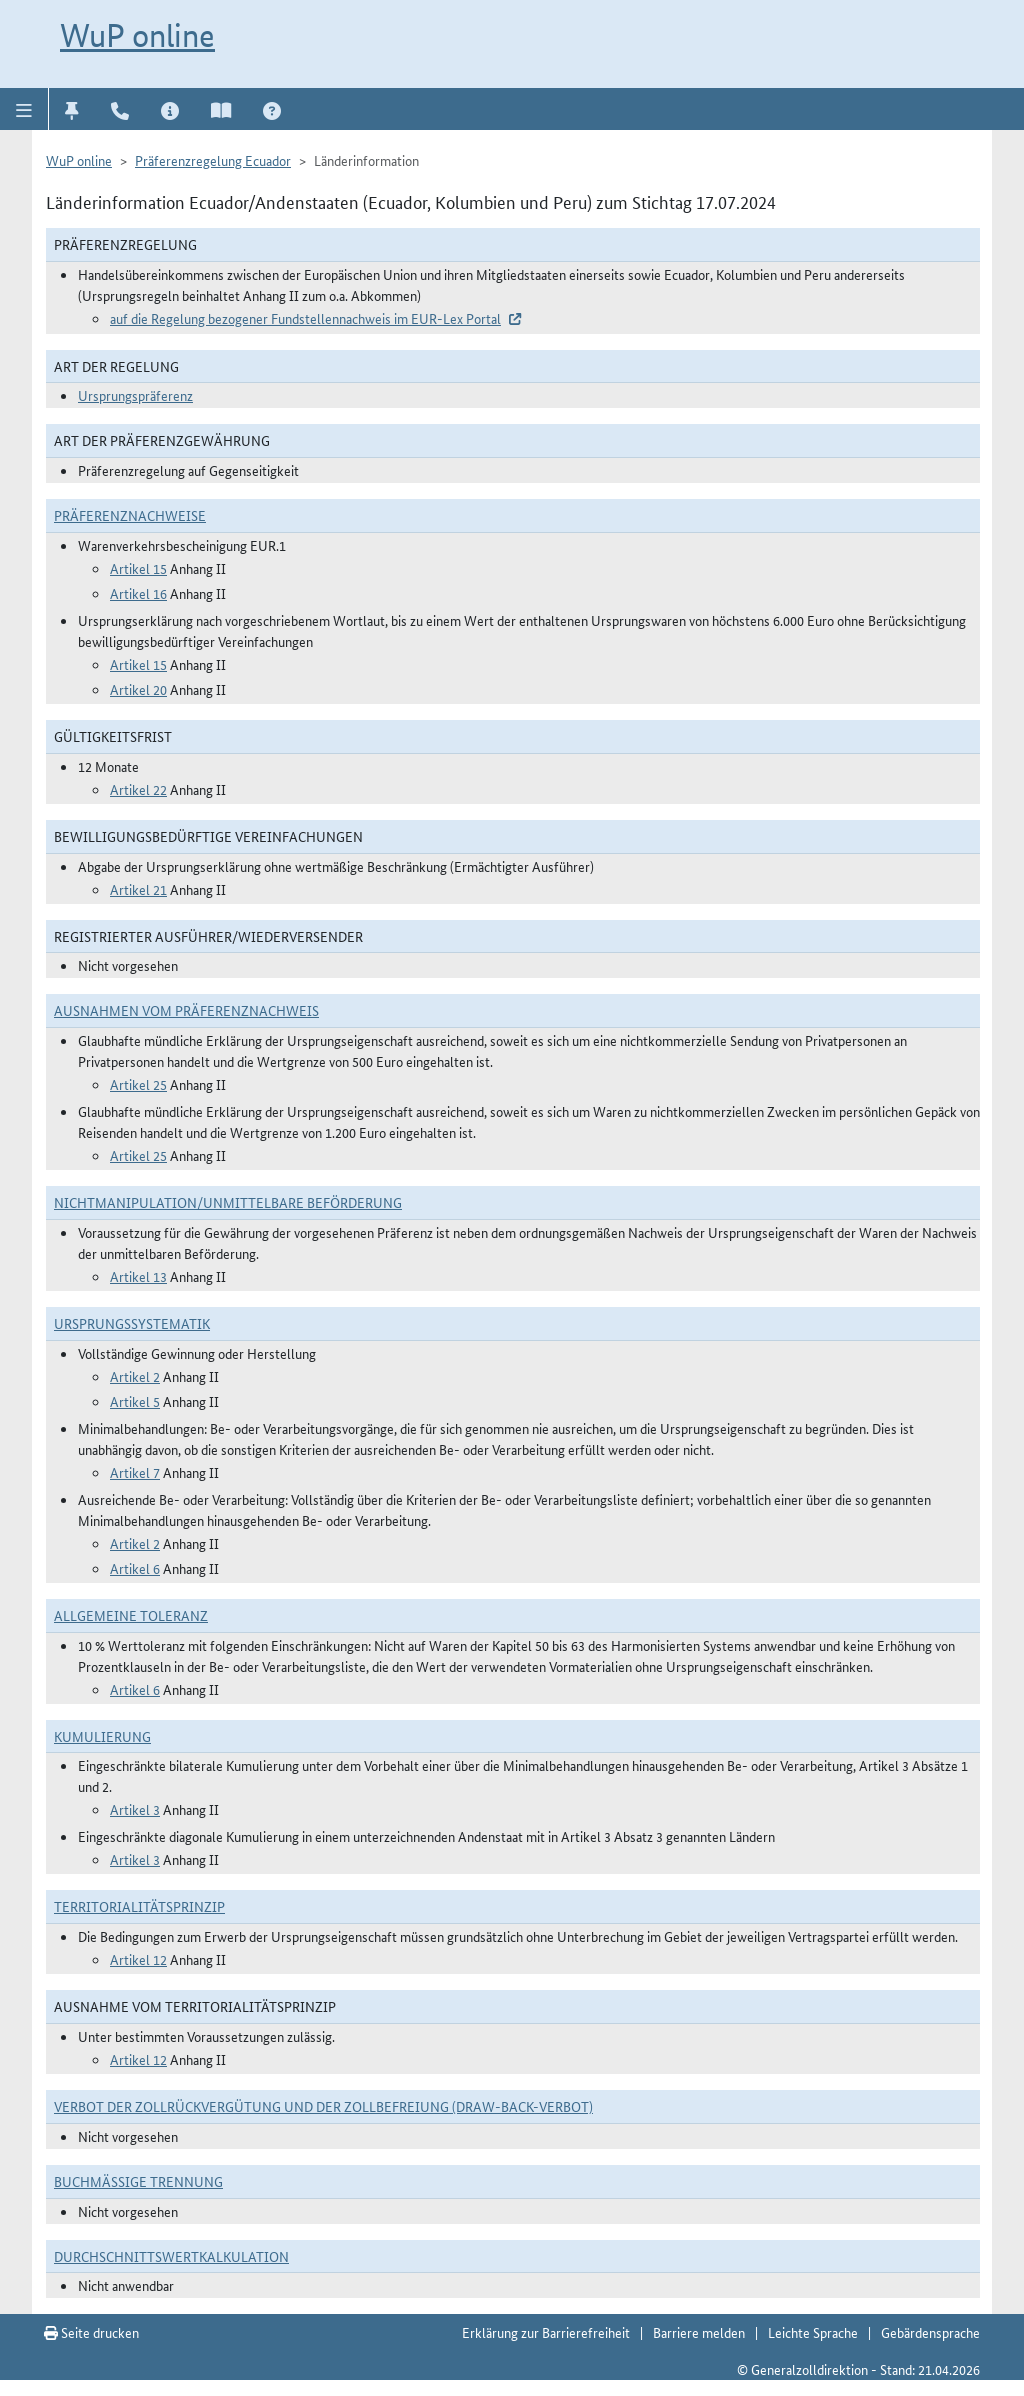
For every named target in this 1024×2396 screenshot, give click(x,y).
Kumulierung (102, 1736)
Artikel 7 (135, 1472)
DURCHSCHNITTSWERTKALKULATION (171, 2256)
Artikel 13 (138, 1276)
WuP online (137, 35)
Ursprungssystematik (132, 1323)
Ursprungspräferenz (135, 395)
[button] (24, 109)
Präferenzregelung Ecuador (213, 160)
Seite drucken (91, 2332)
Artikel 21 (138, 889)
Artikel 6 (135, 1568)
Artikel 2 (135, 1376)
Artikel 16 (138, 593)
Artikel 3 (135, 1809)
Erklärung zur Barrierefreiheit (546, 2332)
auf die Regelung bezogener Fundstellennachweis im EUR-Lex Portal (305, 318)
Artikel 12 (138, 1959)
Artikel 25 (138, 1084)
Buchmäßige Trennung (138, 2181)
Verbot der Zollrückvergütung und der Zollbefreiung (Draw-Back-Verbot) (323, 2106)
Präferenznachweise (130, 515)
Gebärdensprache (930, 2332)
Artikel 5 (135, 1401)
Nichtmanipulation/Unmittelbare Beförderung (228, 1202)
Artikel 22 (138, 789)
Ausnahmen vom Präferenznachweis (186, 1010)
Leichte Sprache (813, 2332)
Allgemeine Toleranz (131, 1615)
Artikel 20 (138, 689)
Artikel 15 (138, 568)
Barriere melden (699, 2332)
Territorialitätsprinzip (139, 1906)
